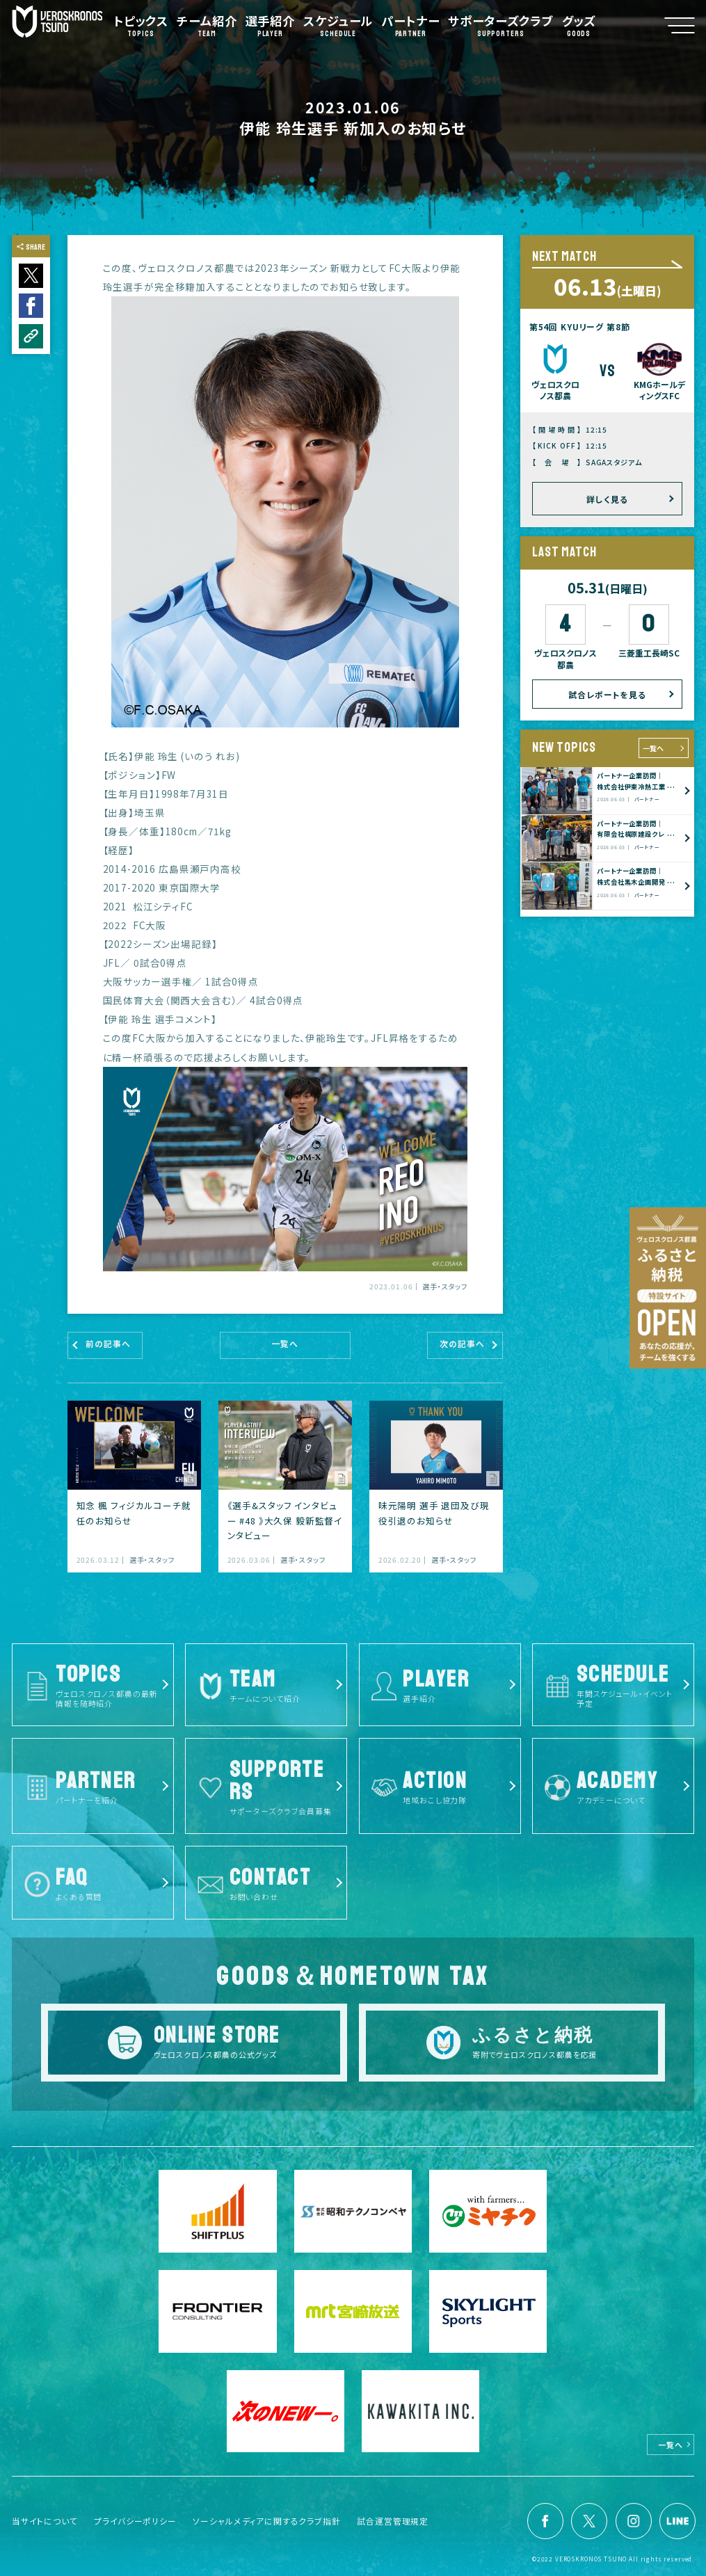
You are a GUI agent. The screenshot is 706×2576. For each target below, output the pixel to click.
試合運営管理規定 (392, 2521)
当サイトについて (45, 2521)
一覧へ (653, 748)
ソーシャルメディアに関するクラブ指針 (266, 2521)
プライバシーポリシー (135, 2521)
